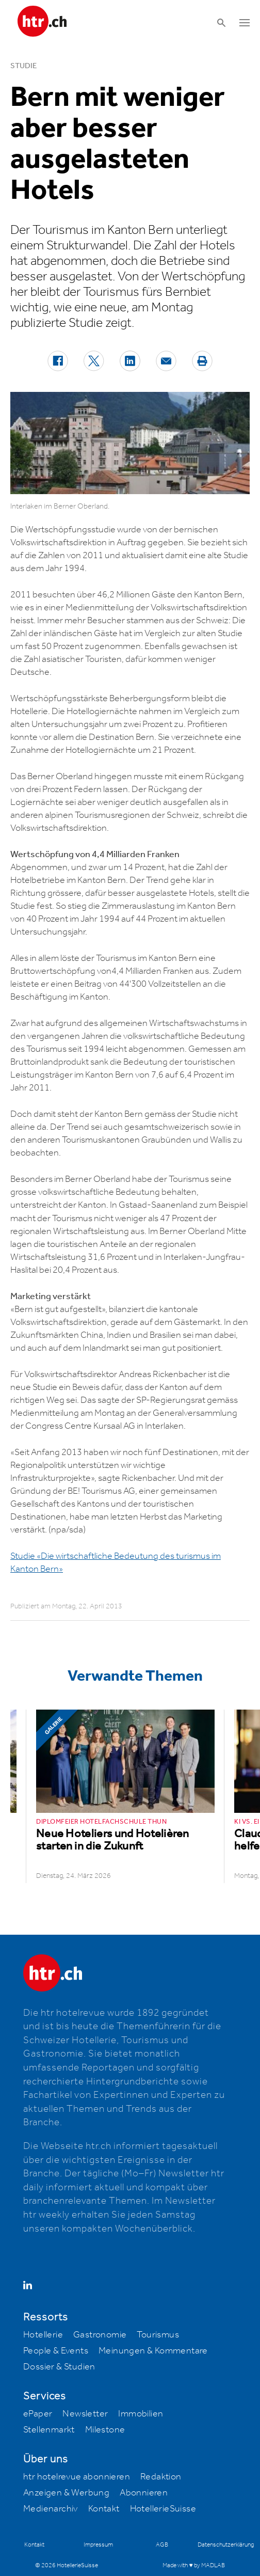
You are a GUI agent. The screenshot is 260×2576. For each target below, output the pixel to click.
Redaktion (161, 2477)
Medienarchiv (50, 2509)
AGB (162, 2545)
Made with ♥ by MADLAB (193, 2565)
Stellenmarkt (49, 2430)
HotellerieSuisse (163, 2509)
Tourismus (158, 2335)
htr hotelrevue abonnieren (76, 2477)
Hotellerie (43, 2335)
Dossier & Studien (59, 2367)
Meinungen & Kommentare (153, 2351)
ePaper (37, 2414)
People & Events (55, 2351)
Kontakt (104, 2509)
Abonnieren (144, 2493)
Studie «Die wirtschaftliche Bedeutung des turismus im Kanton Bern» (115, 1562)
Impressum (98, 2545)
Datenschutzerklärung (226, 2545)
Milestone (105, 2430)
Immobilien (140, 2414)
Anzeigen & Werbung (66, 2493)
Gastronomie (99, 2335)
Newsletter (85, 2414)
